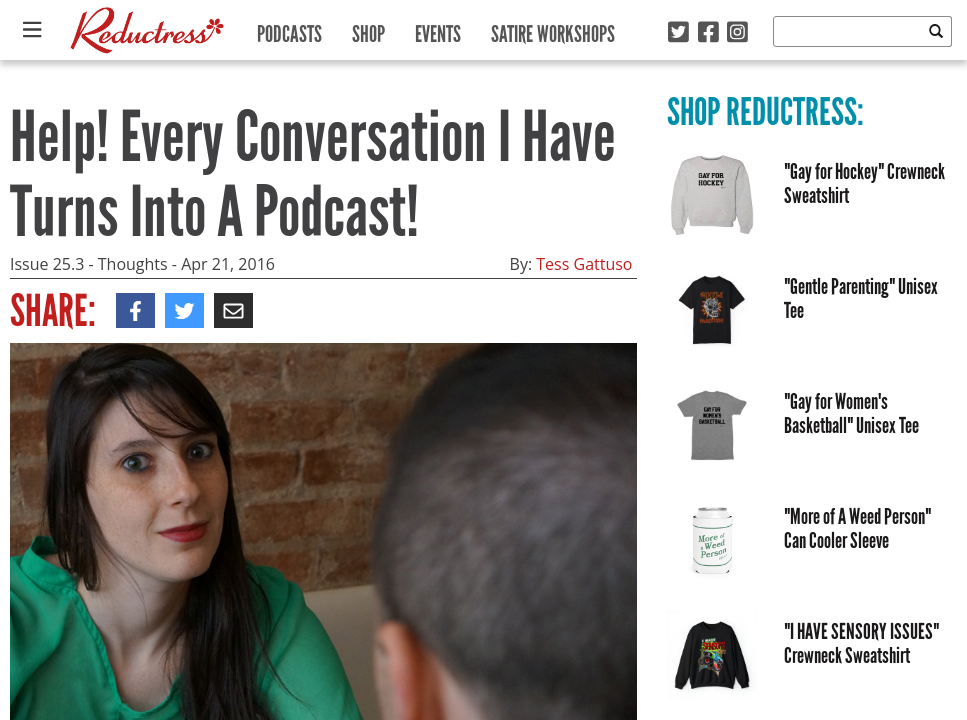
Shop (368, 29)
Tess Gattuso (584, 264)
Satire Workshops (553, 29)
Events (438, 29)
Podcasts (289, 29)
